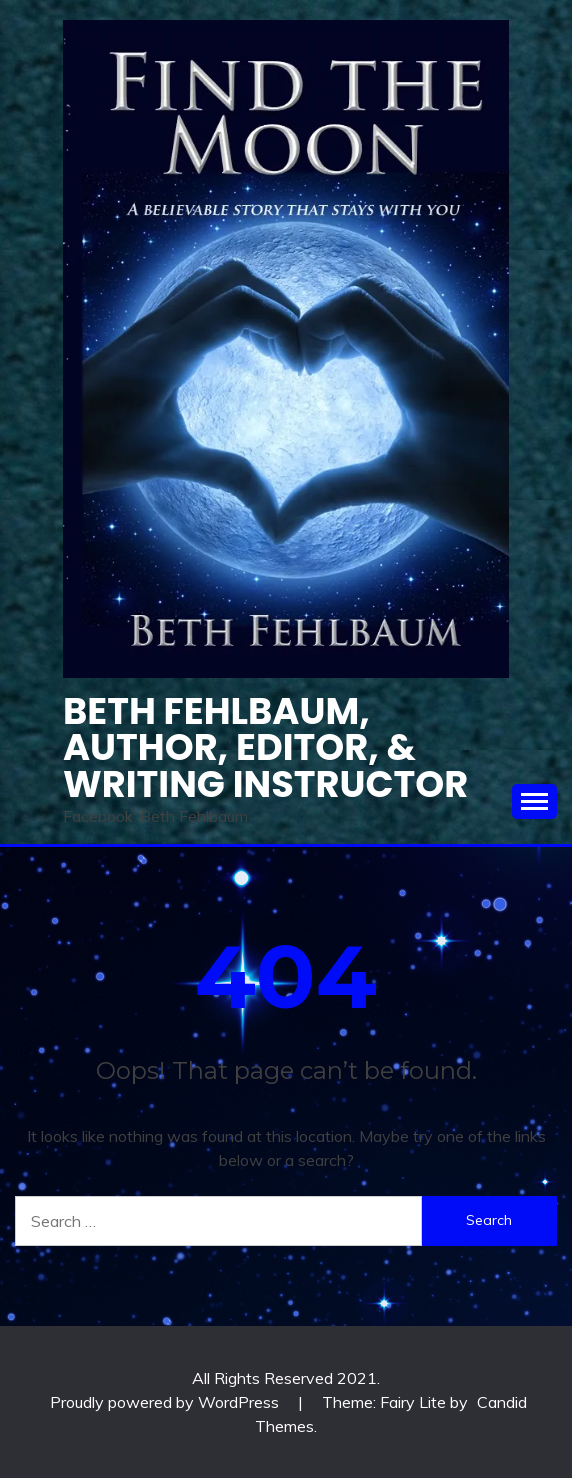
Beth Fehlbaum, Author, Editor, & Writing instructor (265, 748)
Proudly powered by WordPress (166, 1402)
